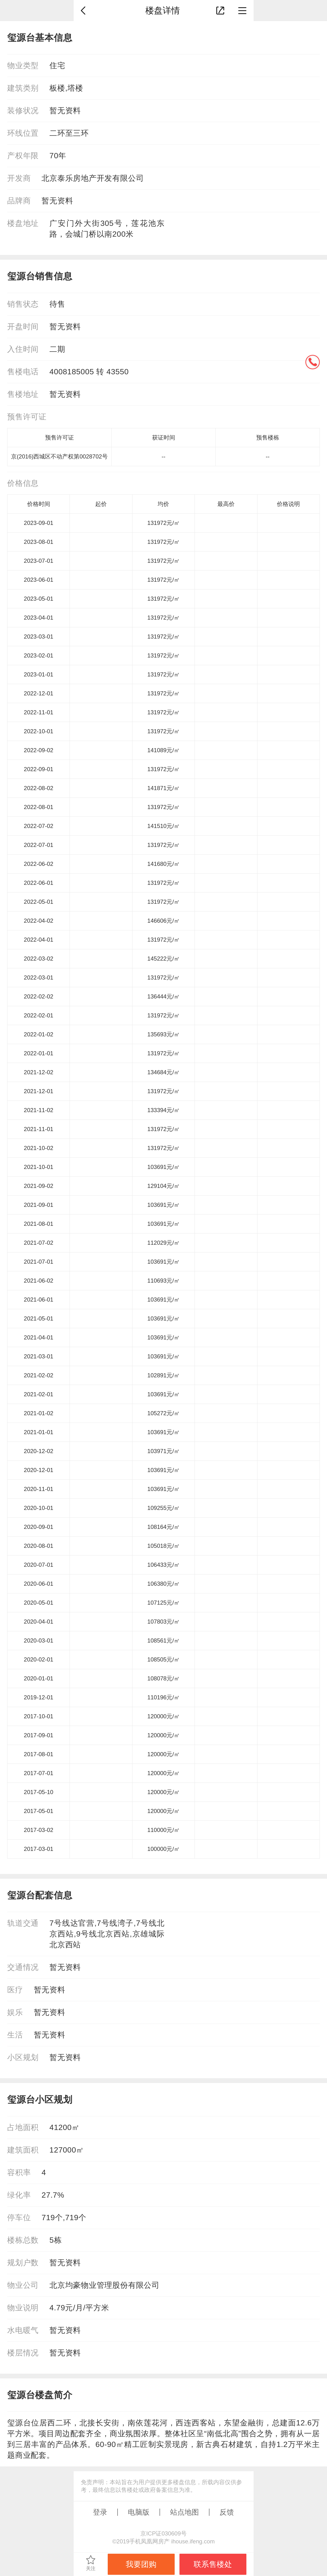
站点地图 (184, 2512)
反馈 (227, 2512)
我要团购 (141, 2564)
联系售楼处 (213, 2564)
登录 (100, 2512)
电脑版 (138, 2512)
